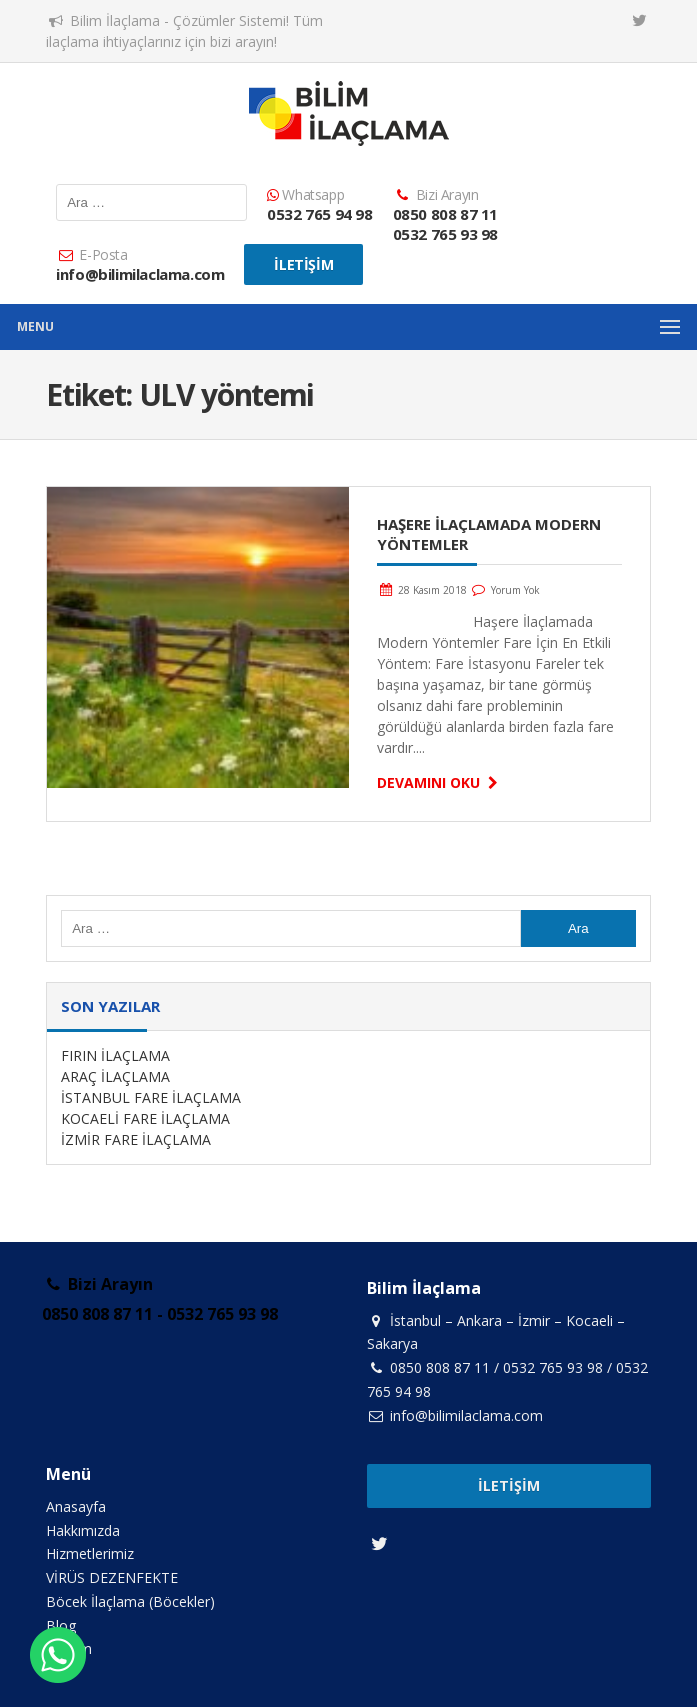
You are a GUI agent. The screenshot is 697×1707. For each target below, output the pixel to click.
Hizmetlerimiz (90, 1553)
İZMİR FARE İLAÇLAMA (136, 1139)
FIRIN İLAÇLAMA (115, 1055)
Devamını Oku (440, 782)
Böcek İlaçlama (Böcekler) (130, 1601)
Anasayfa (76, 1506)
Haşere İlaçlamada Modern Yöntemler (489, 534)
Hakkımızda (83, 1530)
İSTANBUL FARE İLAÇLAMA (151, 1097)
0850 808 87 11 (445, 214)
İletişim (303, 264)
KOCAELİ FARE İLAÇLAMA (145, 1118)
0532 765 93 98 (445, 234)
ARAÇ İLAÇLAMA (115, 1076)
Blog (61, 1625)
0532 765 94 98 (319, 214)
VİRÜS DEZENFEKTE (112, 1577)
